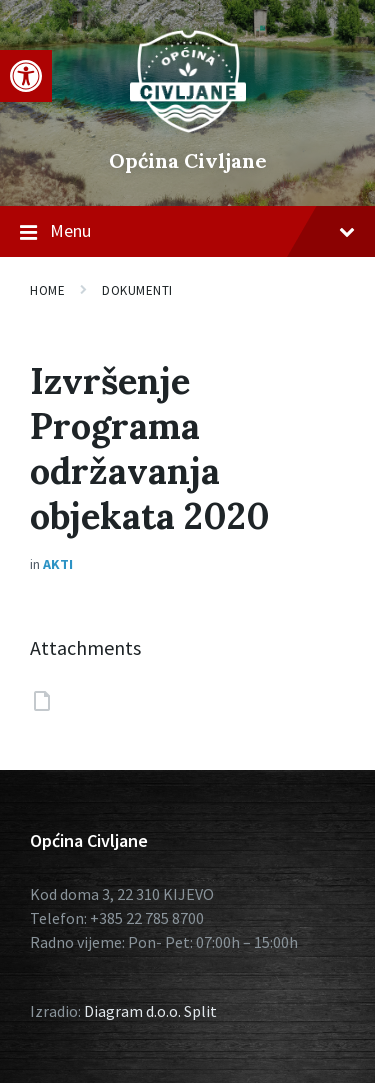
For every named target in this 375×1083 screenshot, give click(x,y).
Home (47, 290)
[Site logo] (188, 127)
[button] (26, 76)
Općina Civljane (188, 160)
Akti (58, 564)
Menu (187, 232)
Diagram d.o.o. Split (150, 1011)
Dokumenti (137, 290)
